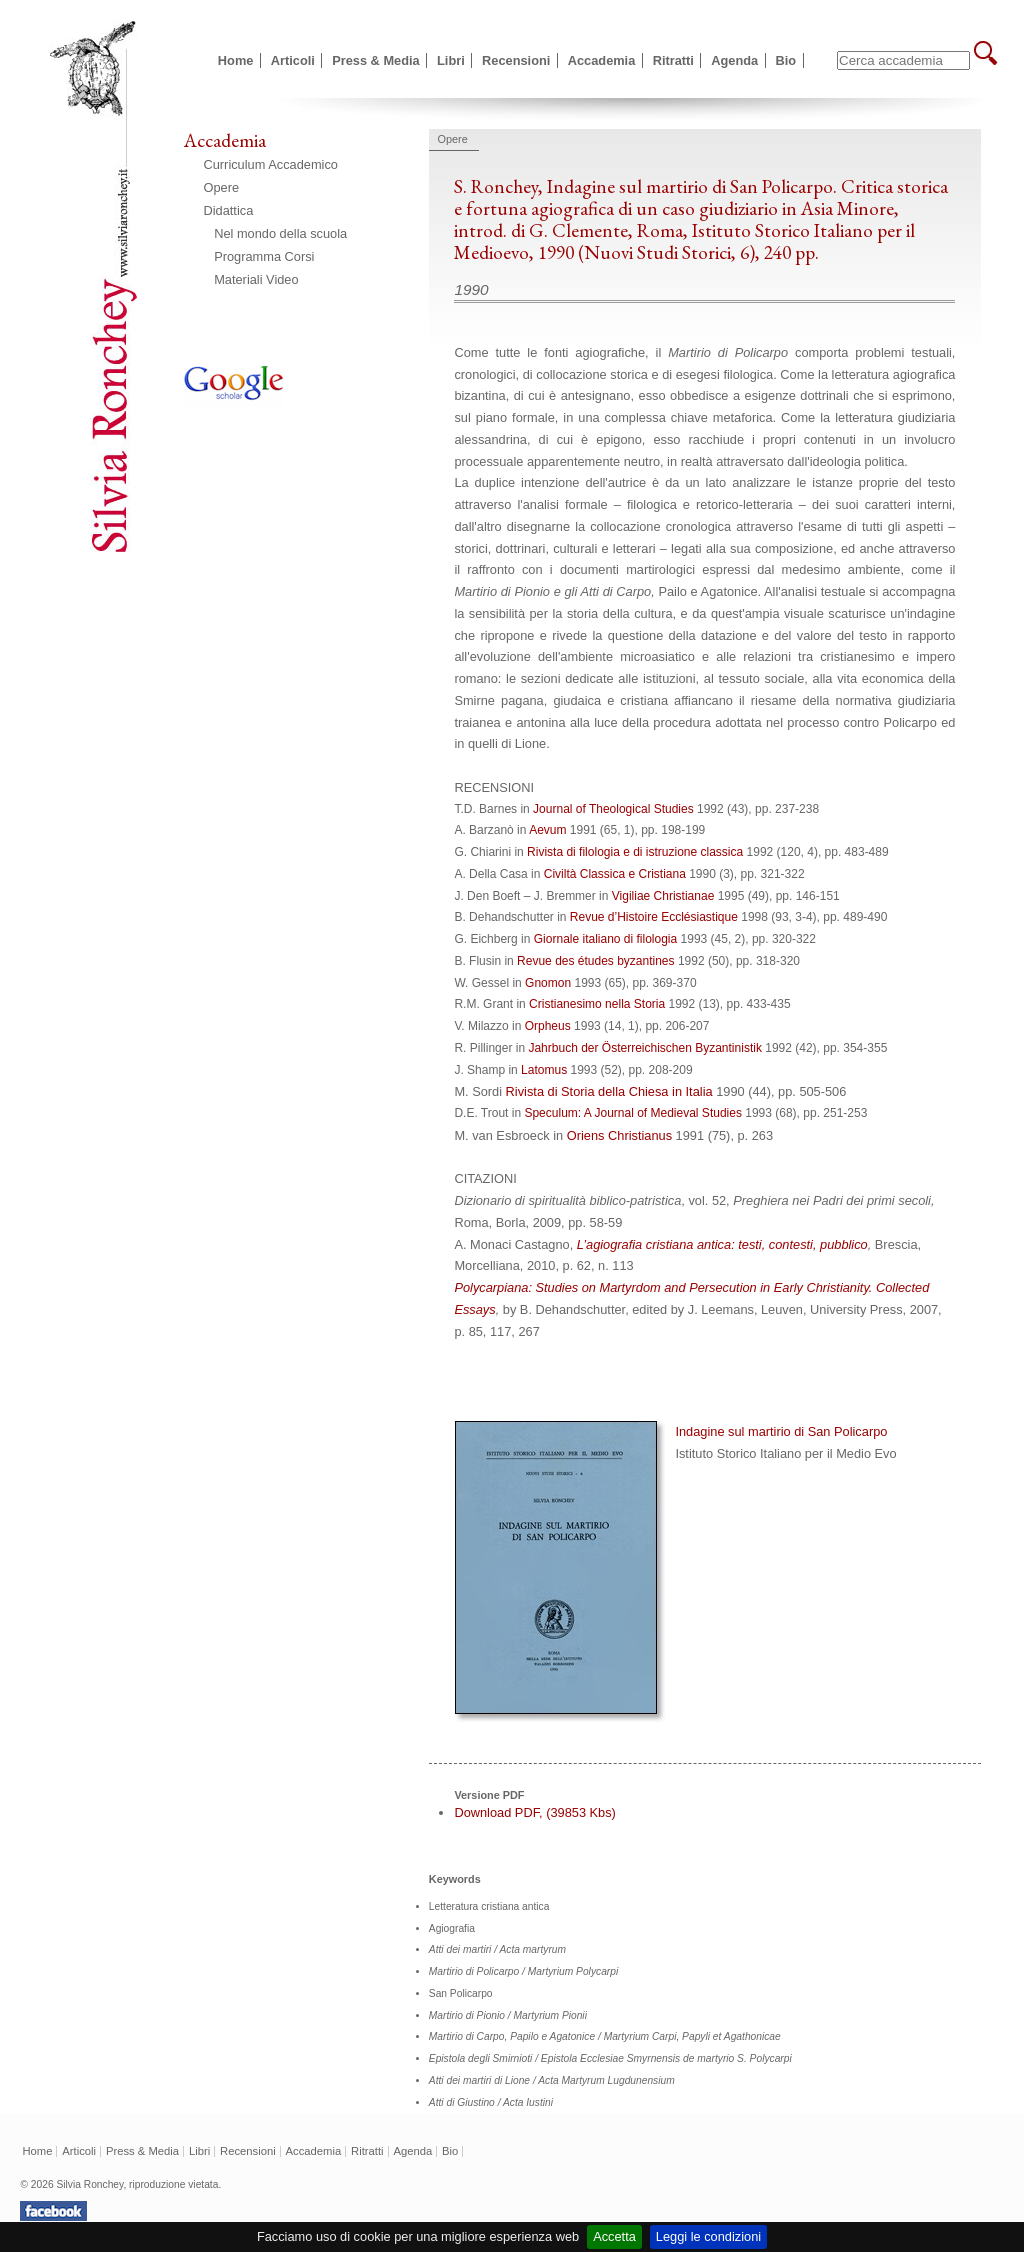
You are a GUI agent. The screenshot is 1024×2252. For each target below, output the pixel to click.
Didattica (229, 210)
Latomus (544, 1070)
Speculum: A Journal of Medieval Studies (632, 1113)
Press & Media (376, 60)
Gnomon (548, 983)
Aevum (547, 830)
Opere (222, 187)
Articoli (293, 60)
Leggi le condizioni (708, 2236)
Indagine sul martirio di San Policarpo (704, 1444)
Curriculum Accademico (271, 164)
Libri (451, 60)
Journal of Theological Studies (613, 809)
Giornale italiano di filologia (605, 939)
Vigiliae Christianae (663, 896)
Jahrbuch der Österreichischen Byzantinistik (644, 1048)
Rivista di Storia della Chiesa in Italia (609, 1091)
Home (236, 60)
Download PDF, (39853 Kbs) (534, 1812)
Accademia (602, 60)
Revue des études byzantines (595, 961)
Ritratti (673, 60)
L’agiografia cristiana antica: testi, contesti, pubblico (722, 1244)
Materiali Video (256, 279)
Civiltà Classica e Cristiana (615, 874)
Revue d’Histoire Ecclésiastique (654, 917)
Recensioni (516, 60)
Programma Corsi (264, 256)
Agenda (734, 60)
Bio (786, 60)
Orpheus (548, 1026)
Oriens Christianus (619, 1135)
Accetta (614, 2236)
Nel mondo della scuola (280, 233)
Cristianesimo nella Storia (597, 1004)
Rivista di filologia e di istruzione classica (635, 852)
